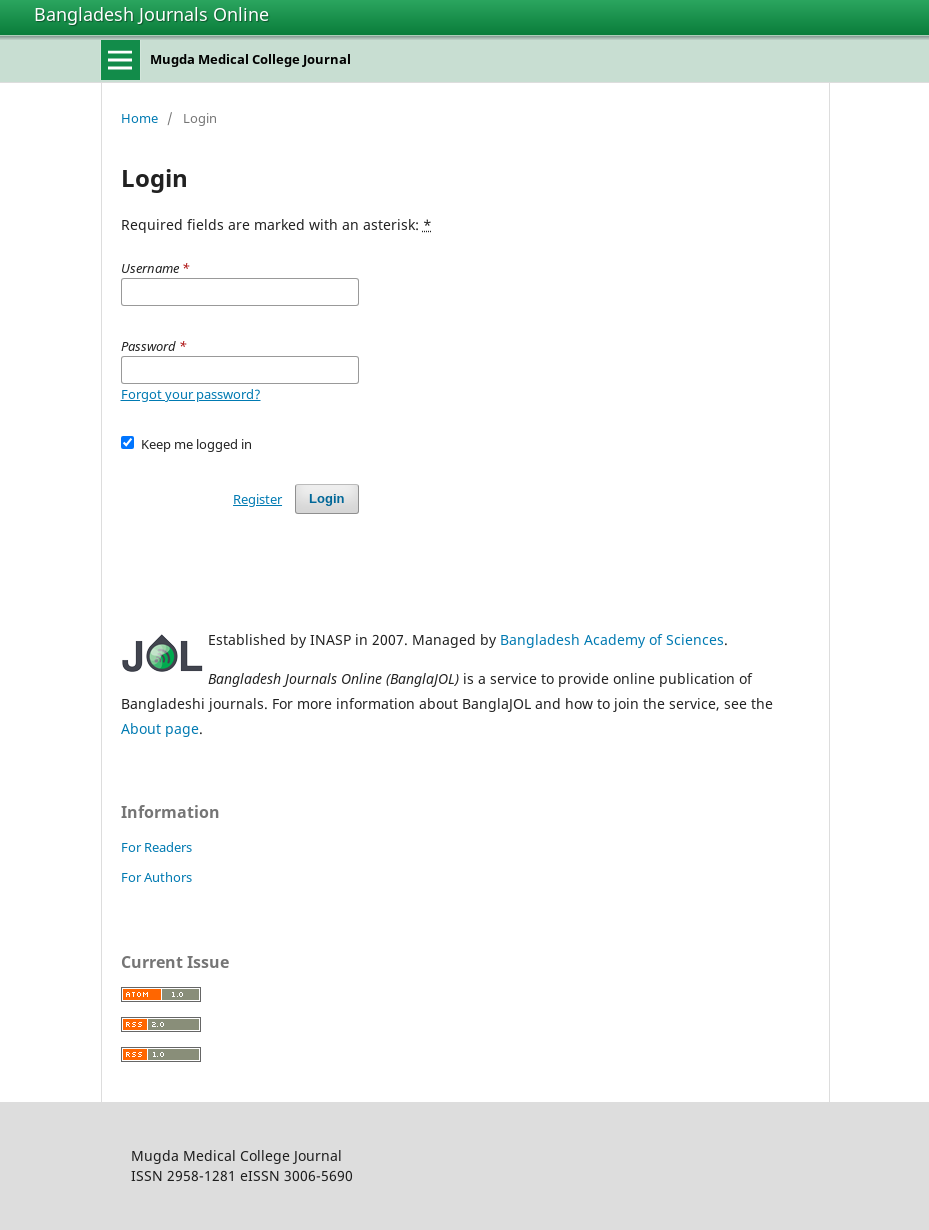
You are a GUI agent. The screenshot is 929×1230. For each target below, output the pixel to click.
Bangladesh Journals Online (151, 14)
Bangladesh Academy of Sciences (612, 639)
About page (160, 728)
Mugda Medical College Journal (250, 59)
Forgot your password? (191, 394)
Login (326, 498)
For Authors (156, 877)
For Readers (156, 847)
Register (257, 499)
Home (139, 118)
